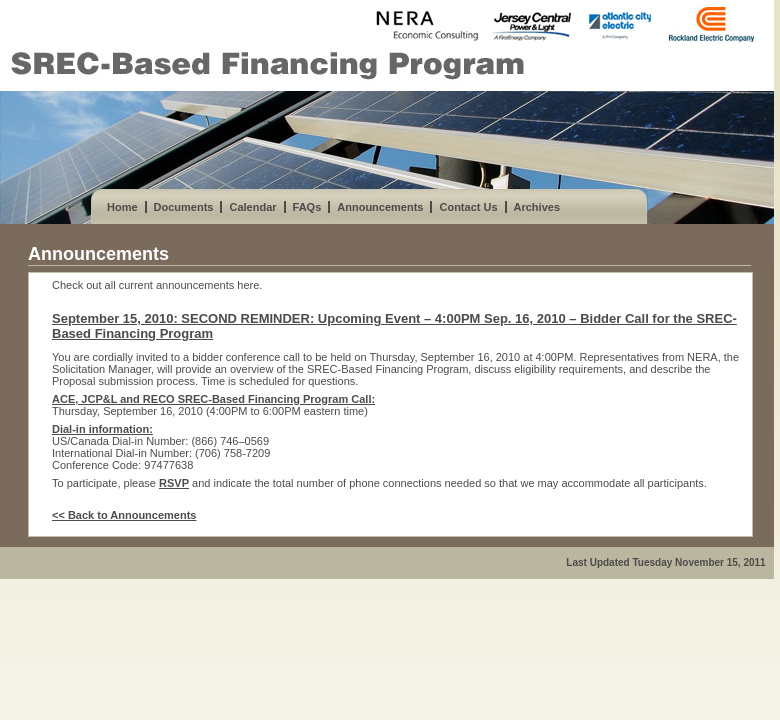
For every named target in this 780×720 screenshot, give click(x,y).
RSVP (174, 483)
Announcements (380, 207)
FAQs (307, 207)
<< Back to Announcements (124, 515)
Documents (184, 207)
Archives (537, 207)
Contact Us (468, 207)
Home (122, 207)
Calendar (252, 207)
